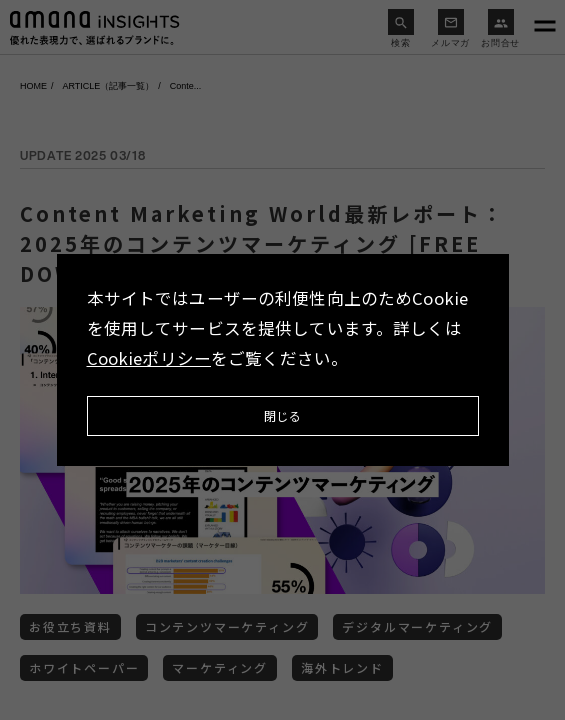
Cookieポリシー (149, 358)
